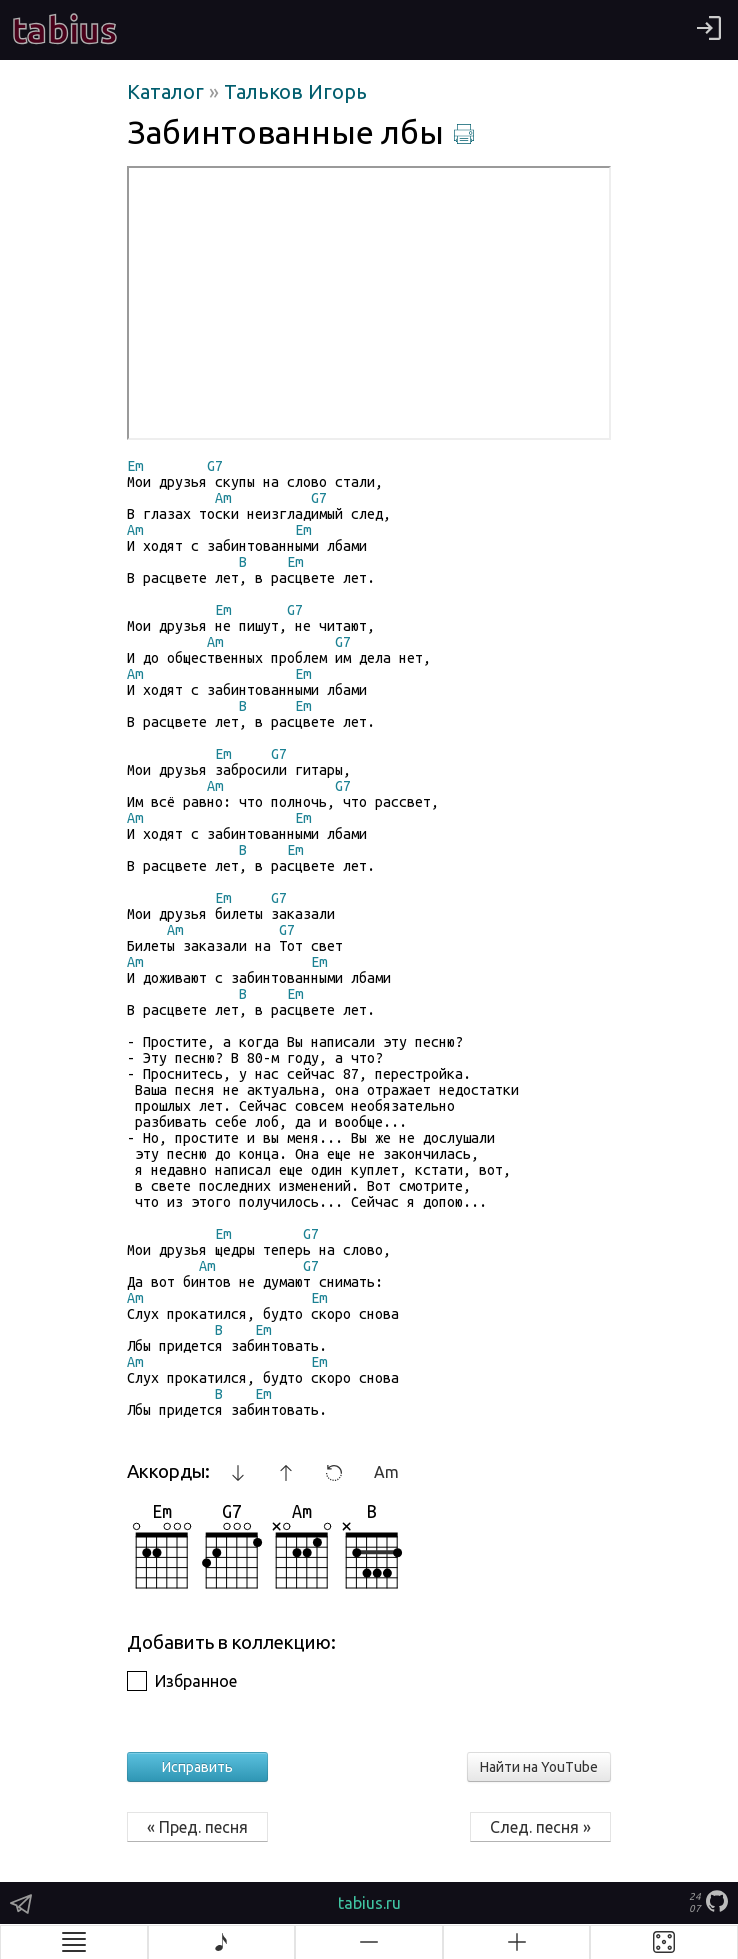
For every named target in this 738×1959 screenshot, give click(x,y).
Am (386, 1472)
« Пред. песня (197, 1827)
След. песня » (540, 1827)
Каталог (168, 91)
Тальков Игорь (295, 91)
